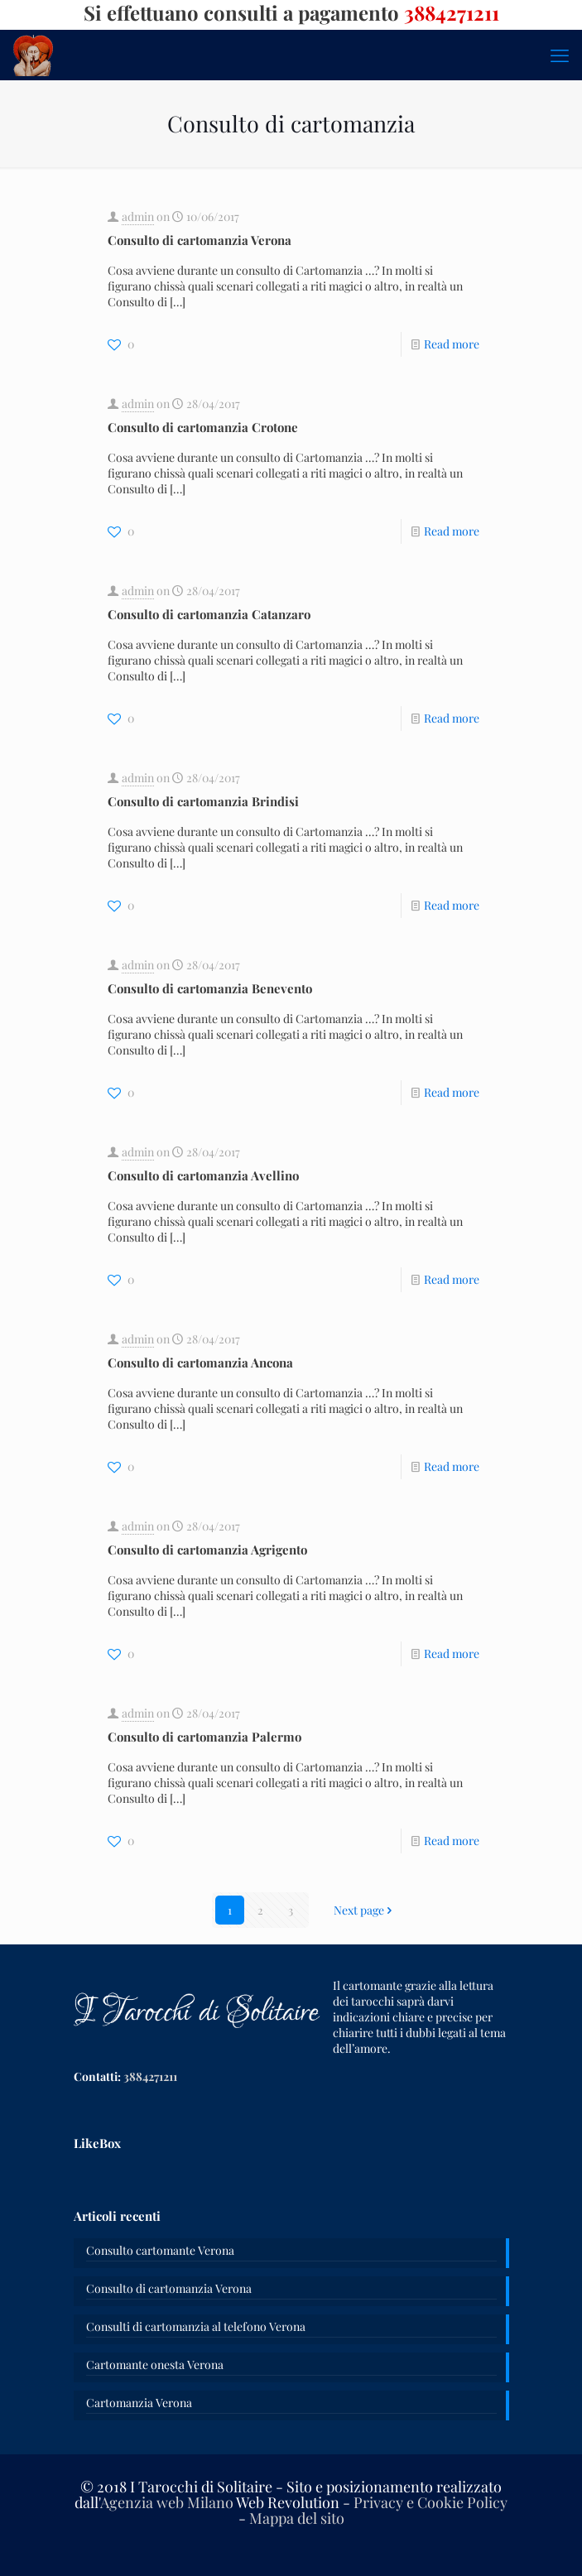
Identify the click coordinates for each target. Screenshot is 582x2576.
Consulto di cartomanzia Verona (199, 240)
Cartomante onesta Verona (155, 2364)
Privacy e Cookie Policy (430, 2502)
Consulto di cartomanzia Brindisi (203, 801)
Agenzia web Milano (166, 2502)
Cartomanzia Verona (139, 2402)
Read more (451, 344)
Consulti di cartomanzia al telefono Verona (195, 2326)
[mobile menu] (560, 55)
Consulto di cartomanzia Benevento (210, 988)
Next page (365, 1910)
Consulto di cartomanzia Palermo (204, 1736)
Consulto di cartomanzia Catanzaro (209, 614)
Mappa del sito (296, 2518)
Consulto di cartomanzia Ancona (200, 1362)
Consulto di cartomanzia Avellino (203, 1175)
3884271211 (150, 2076)
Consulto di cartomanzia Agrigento (207, 1549)
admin (138, 216)
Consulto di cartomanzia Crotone (203, 427)
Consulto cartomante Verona (160, 2250)
